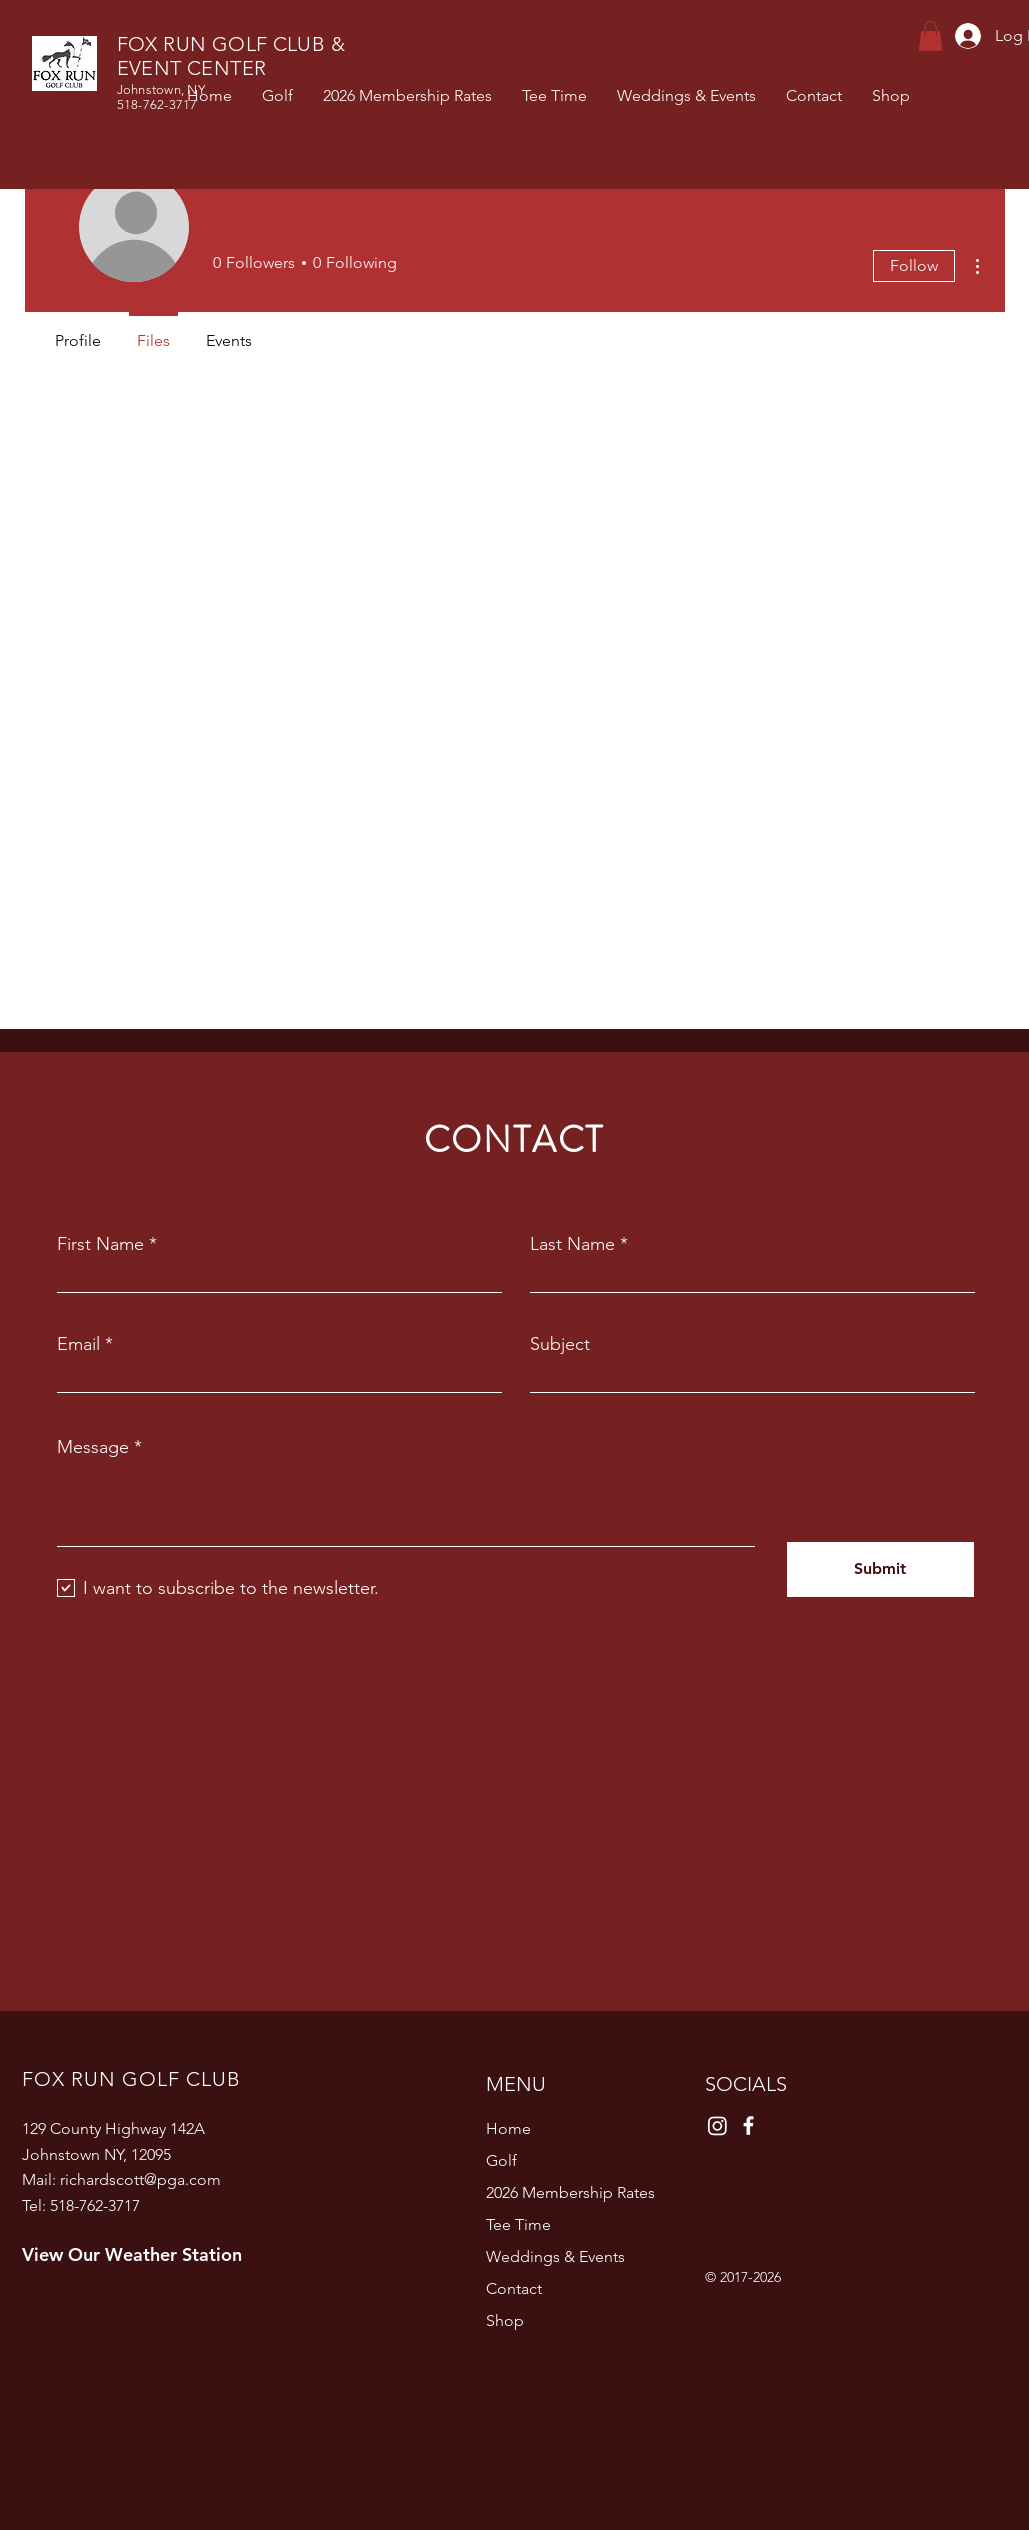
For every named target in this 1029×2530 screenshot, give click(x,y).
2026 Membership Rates (570, 2192)
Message (93, 1447)
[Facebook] (748, 2125)
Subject (560, 1344)
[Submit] (880, 1569)
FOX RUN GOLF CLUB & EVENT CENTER (231, 56)
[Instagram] (717, 2125)
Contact (514, 2288)
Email (78, 1344)
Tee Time (518, 2224)
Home (508, 2128)
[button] (930, 36)
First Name (100, 1244)
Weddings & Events (555, 2256)
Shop (505, 2320)
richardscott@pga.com (140, 2179)
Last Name (572, 1244)
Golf (501, 2160)
